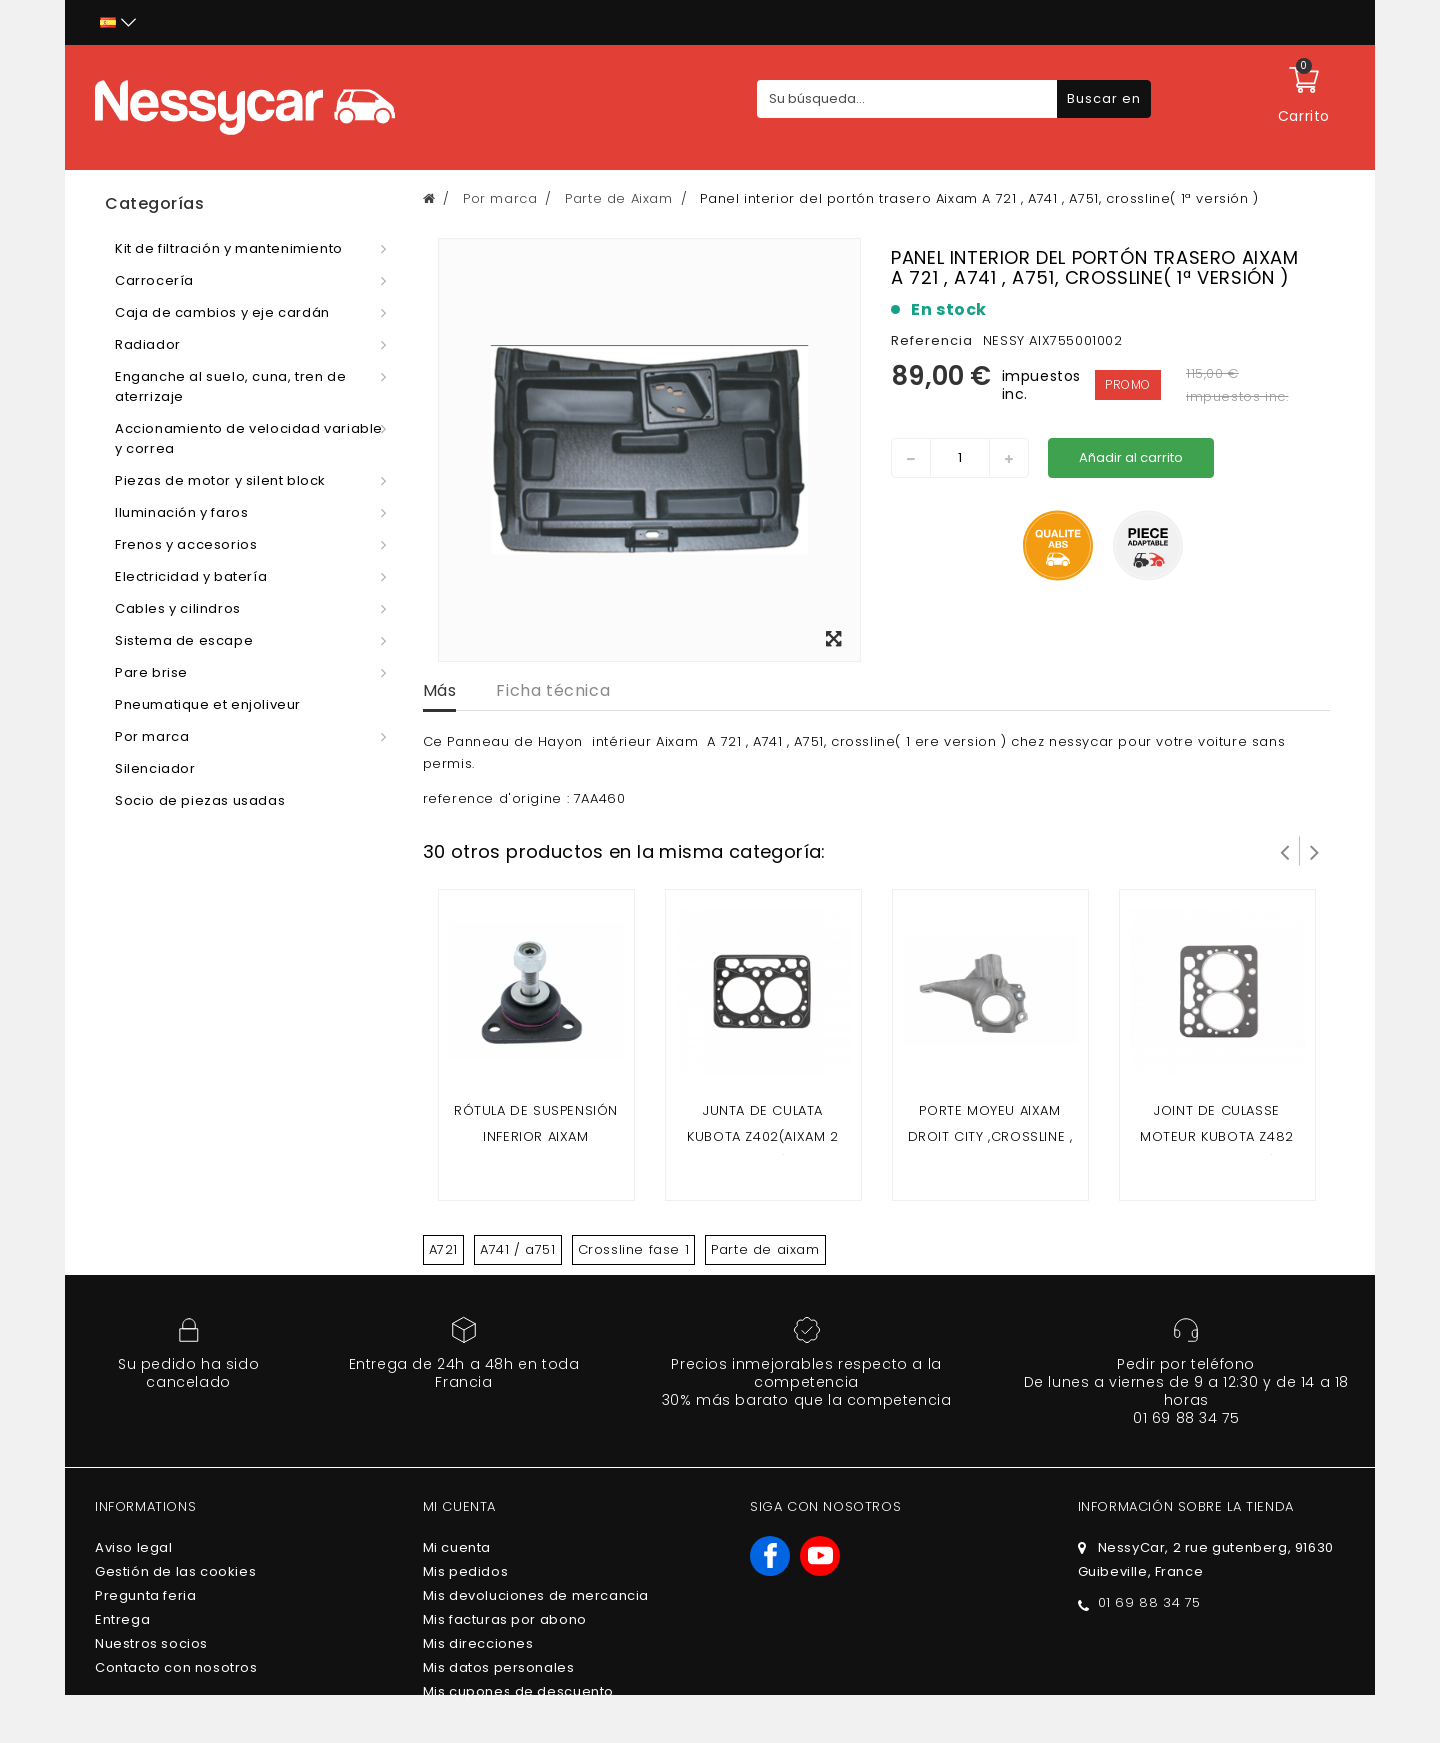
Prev (1285, 851)
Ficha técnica (553, 690)
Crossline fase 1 (634, 1249)
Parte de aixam (765, 1249)
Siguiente (1315, 851)
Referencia (932, 340)
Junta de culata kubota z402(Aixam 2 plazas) (762, 1136)
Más (440, 690)
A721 (443, 1249)
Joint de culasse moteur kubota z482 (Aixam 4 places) (1217, 1136)
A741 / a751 (518, 1249)
